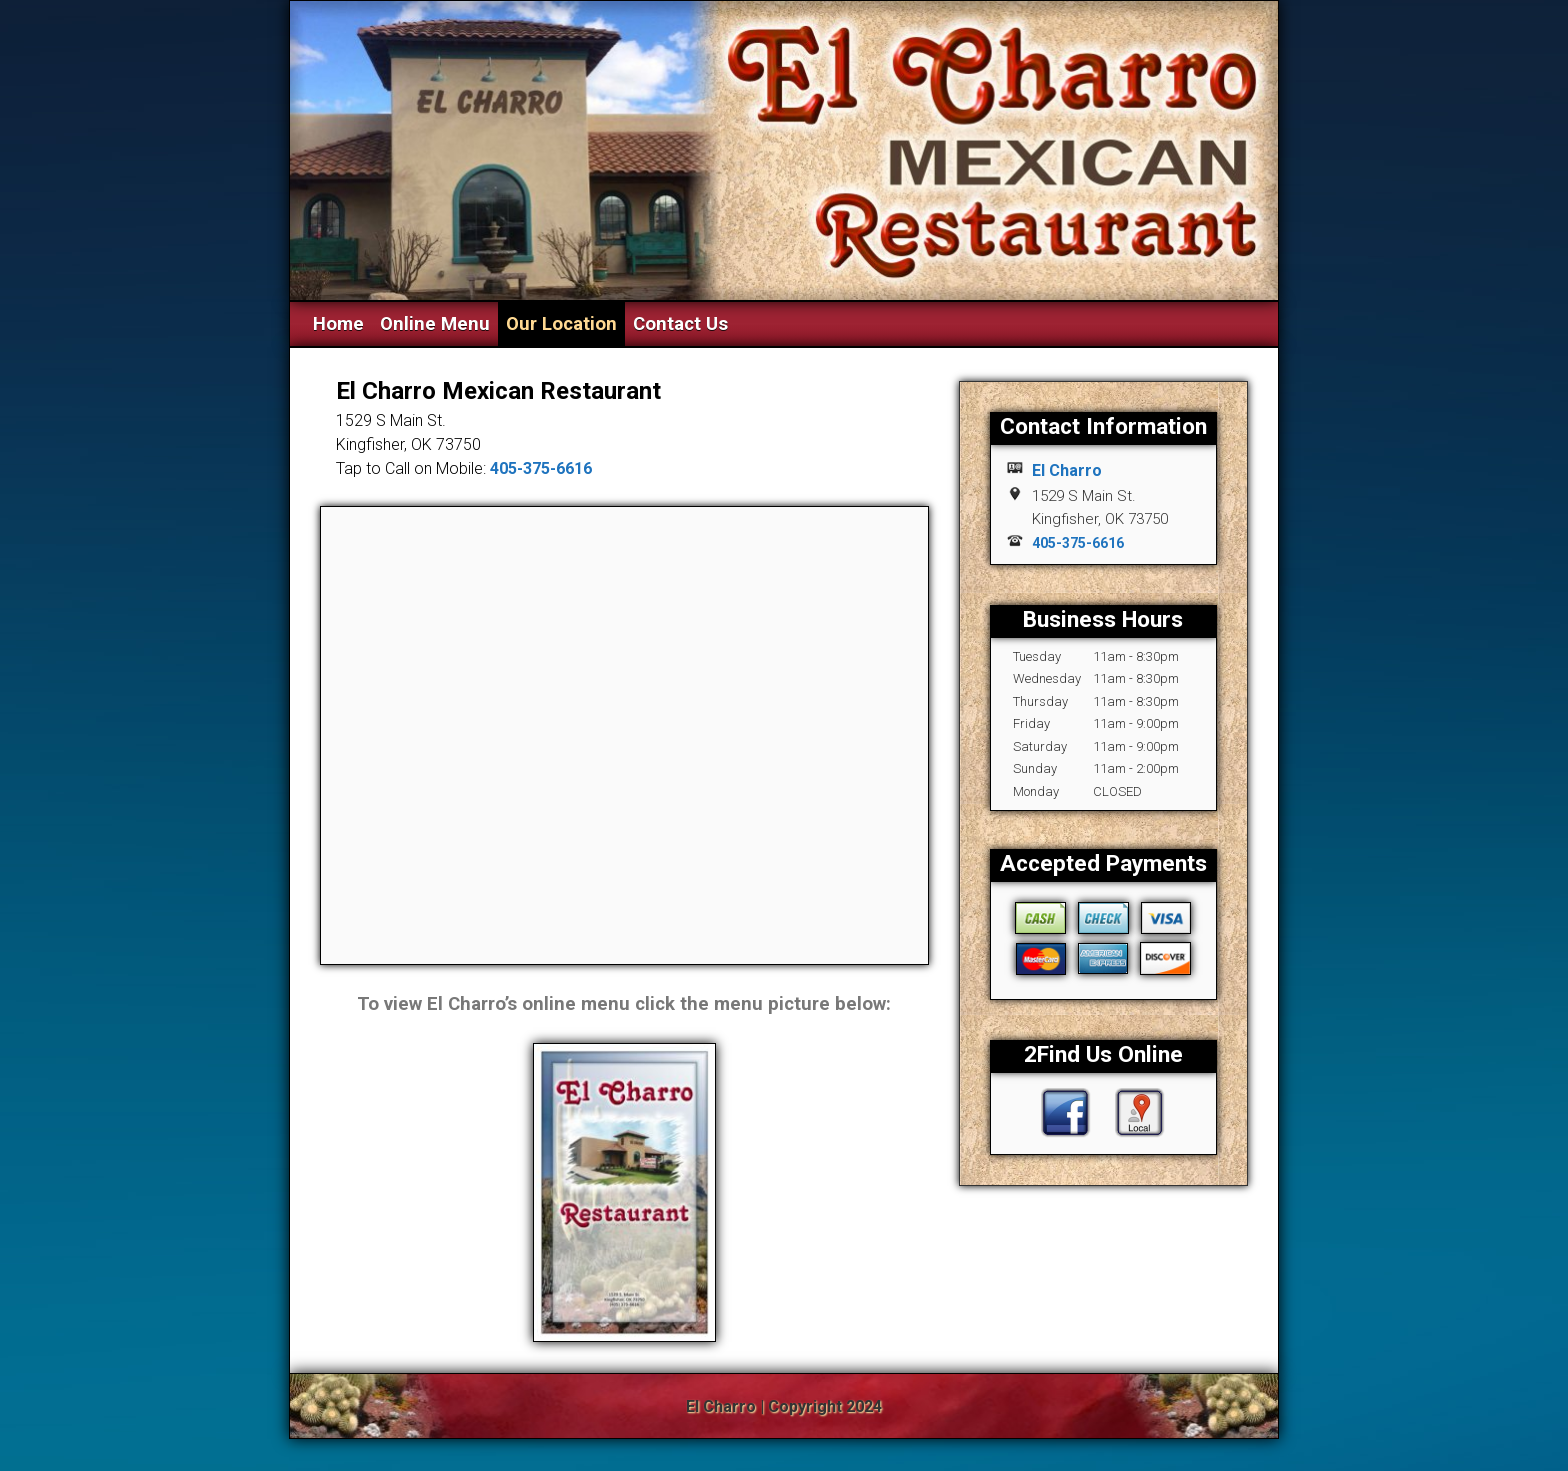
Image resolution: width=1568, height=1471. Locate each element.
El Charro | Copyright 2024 (784, 1406)
